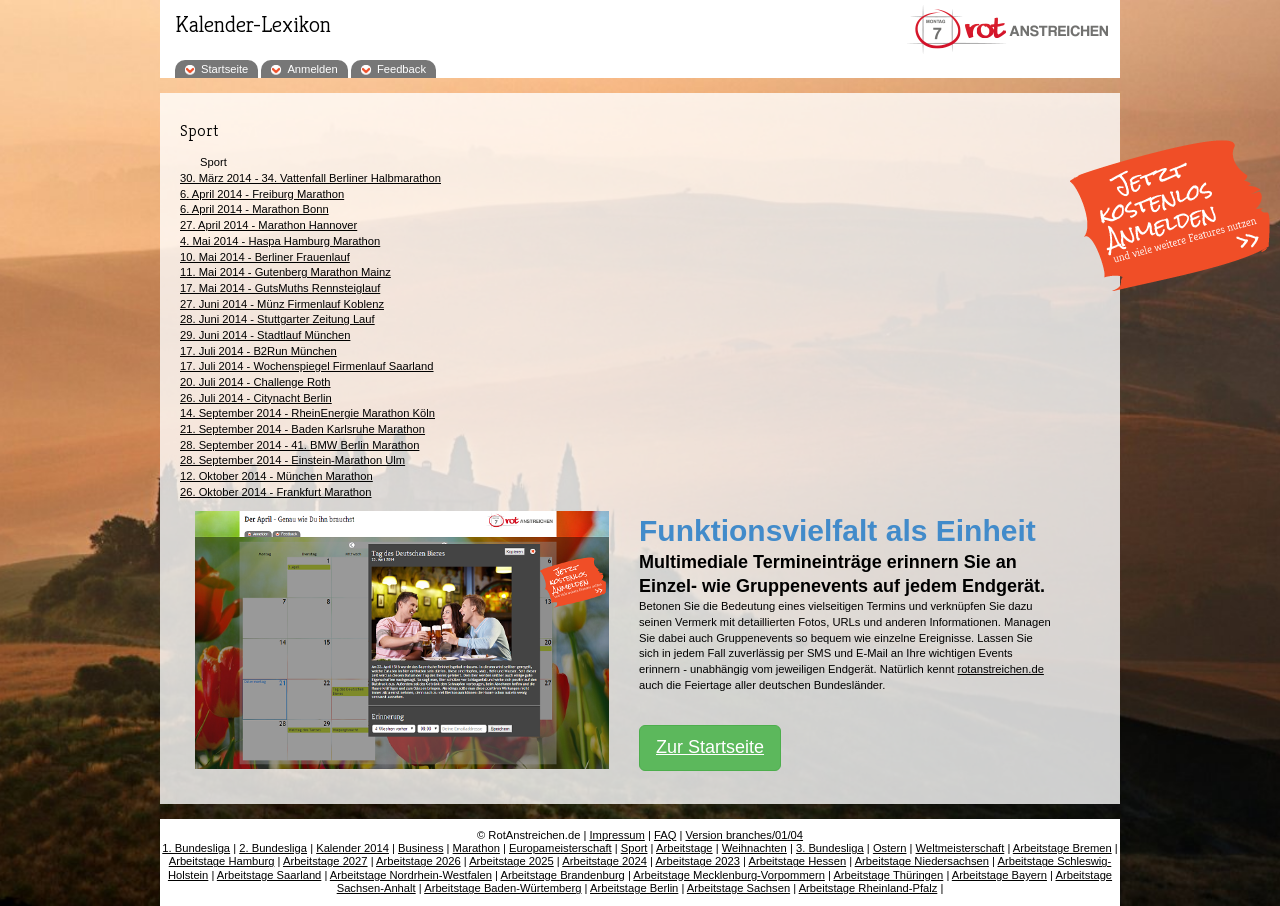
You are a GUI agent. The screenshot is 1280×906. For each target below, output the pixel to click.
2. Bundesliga (273, 848)
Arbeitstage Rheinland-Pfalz (868, 888)
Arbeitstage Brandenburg (562, 875)
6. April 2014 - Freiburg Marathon (262, 194)
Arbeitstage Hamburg (222, 861)
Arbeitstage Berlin (634, 888)
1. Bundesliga (196, 848)
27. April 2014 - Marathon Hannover (268, 225)
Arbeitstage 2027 (325, 861)
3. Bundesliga (830, 848)
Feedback (401, 69)
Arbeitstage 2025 (511, 861)
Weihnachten (754, 848)
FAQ (665, 835)
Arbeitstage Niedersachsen (922, 861)
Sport (634, 848)
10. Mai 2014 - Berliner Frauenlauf (265, 257)
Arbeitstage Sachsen (738, 888)
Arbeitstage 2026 (418, 861)
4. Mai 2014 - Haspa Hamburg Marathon (280, 241)
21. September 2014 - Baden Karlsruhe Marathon (302, 429)
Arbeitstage (684, 848)
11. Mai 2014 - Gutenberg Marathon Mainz (285, 272)
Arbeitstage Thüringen (888, 875)
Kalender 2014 (352, 848)
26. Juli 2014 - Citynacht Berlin (256, 398)
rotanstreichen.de (1000, 669)
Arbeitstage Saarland (269, 875)
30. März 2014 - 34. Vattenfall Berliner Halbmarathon (310, 178)
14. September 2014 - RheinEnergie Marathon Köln (307, 413)
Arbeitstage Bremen (1062, 848)
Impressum (617, 835)
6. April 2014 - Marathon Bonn (254, 209)
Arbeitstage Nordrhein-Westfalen (411, 875)
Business (420, 848)
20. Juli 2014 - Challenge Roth (255, 382)
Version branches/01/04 (744, 835)
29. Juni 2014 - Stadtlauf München (265, 335)
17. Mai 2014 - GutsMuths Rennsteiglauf (280, 288)
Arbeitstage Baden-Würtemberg (502, 888)
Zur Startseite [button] (710, 747)
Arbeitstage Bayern (999, 875)
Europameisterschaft (560, 848)
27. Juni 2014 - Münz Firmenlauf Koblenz (282, 304)
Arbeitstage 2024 (604, 861)
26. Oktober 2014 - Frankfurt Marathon (276, 492)
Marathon (476, 848)
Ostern (890, 848)
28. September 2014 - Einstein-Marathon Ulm (292, 460)
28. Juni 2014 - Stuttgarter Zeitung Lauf (277, 319)
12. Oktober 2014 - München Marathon (276, 476)
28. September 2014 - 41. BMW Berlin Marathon (299, 445)
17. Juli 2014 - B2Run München (258, 351)
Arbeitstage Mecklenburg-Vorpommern (729, 875)
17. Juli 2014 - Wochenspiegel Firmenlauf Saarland (307, 366)
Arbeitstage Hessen (797, 861)
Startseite (224, 69)
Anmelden (312, 69)
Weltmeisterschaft (960, 848)
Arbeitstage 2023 (697, 861)
